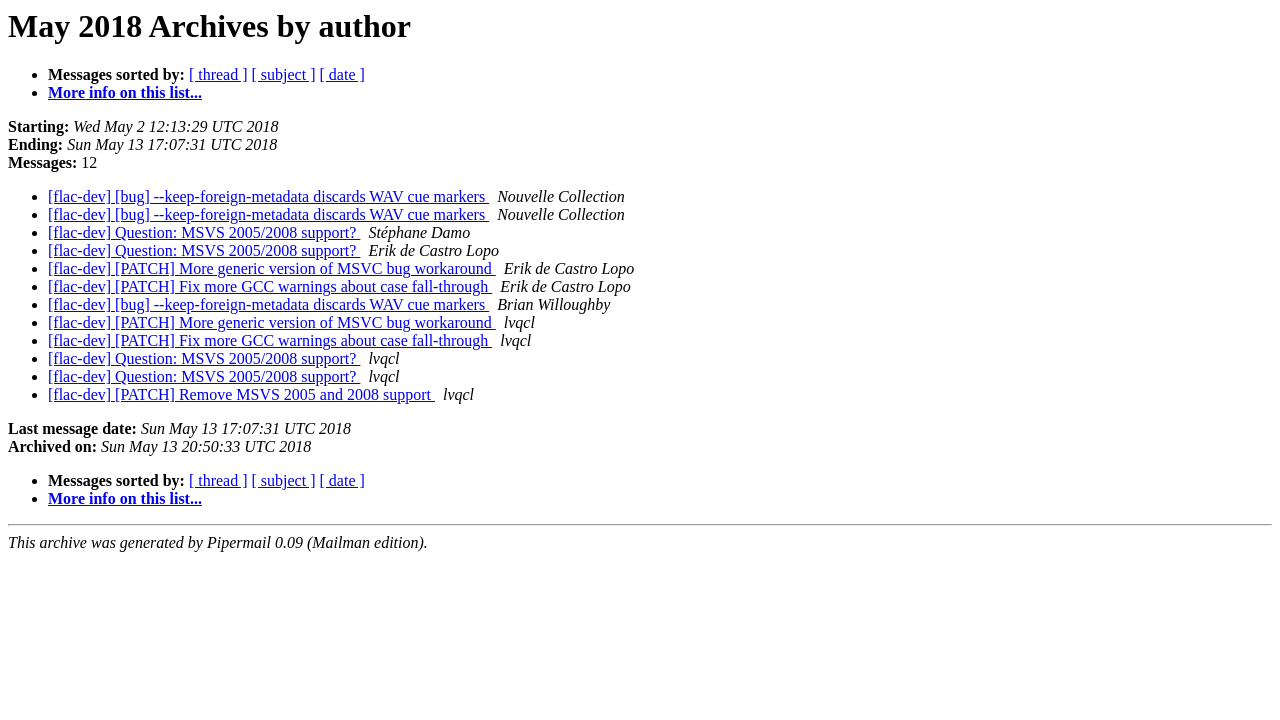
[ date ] (342, 74)
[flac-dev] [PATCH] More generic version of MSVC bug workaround (272, 268)
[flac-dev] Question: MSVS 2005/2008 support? (204, 232)
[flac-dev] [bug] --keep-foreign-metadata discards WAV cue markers (268, 196)
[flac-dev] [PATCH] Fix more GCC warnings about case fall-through (270, 286)
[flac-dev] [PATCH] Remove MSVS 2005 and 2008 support (241, 394)
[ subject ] (284, 74)
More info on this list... (125, 92)
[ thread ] (218, 74)
